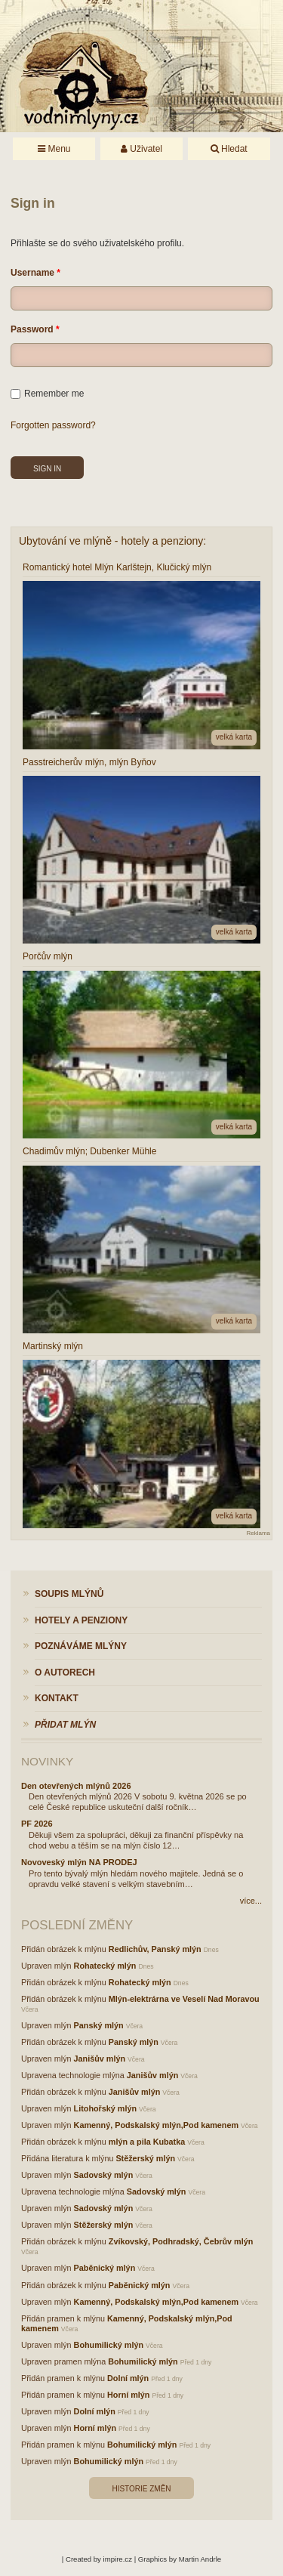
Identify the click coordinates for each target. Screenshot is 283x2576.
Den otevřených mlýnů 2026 (76, 1785)
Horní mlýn (128, 2394)
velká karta (234, 737)
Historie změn (141, 2489)
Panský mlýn (99, 2025)
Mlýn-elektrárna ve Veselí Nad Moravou (184, 1998)
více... (251, 1900)
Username (32, 272)
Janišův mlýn (99, 2058)
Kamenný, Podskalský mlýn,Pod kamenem (156, 2125)
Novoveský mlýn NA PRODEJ (79, 1862)
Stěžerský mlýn (145, 2158)
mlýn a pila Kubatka (147, 2141)
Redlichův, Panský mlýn (155, 1949)
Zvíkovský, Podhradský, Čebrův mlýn (181, 2241)
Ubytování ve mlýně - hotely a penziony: (112, 541)
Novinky (47, 1761)
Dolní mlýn (128, 2378)
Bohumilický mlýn (108, 2344)
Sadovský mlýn (104, 2174)
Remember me (47, 393)
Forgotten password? (53, 425)
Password (32, 329)
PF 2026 (37, 1823)
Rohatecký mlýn (105, 1965)
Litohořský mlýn (105, 2108)
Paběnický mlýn (105, 2267)
